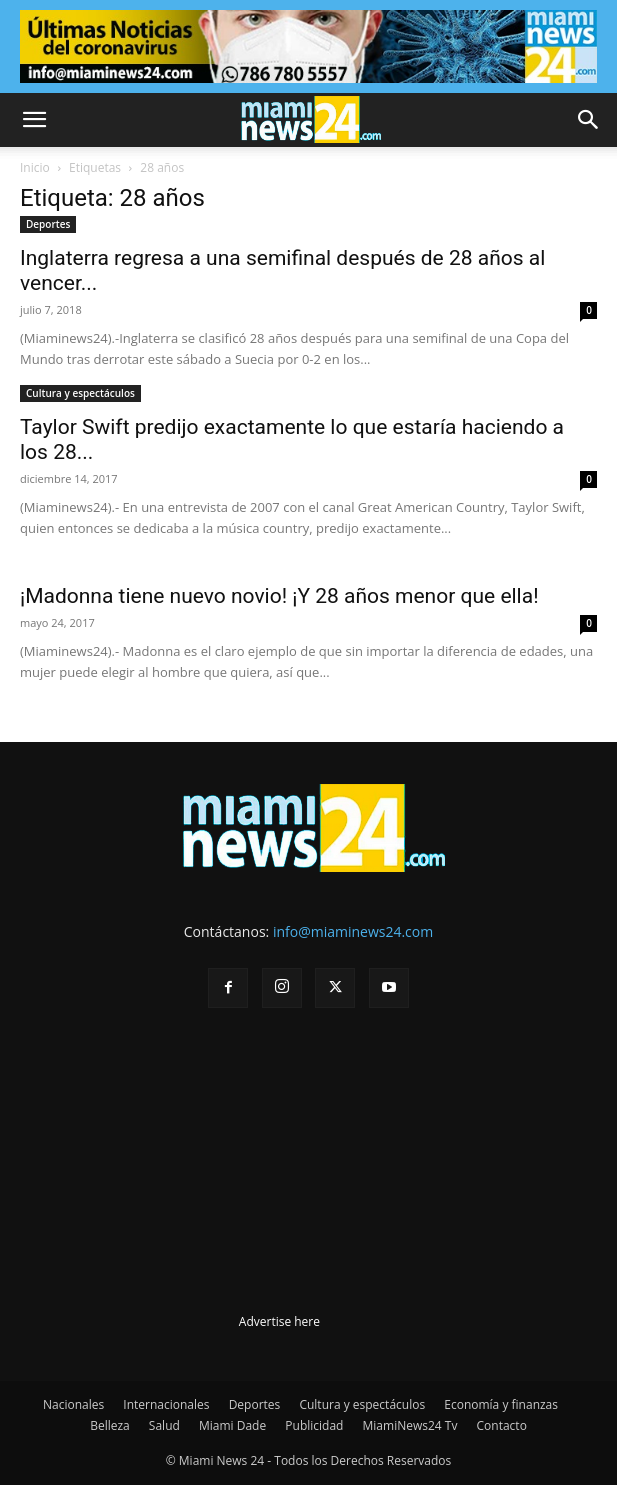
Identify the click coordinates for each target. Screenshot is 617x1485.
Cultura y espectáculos (80, 393)
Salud (164, 1425)
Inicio (35, 167)
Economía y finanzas (501, 1404)
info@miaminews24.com (353, 931)
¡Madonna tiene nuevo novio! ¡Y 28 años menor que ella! (279, 596)
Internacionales (166, 1404)
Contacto (502, 1425)
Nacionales (73, 1404)
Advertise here (279, 1321)
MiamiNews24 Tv (410, 1425)
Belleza (110, 1425)
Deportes (48, 224)
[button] (34, 120)
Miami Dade (232, 1425)
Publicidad (314, 1425)
